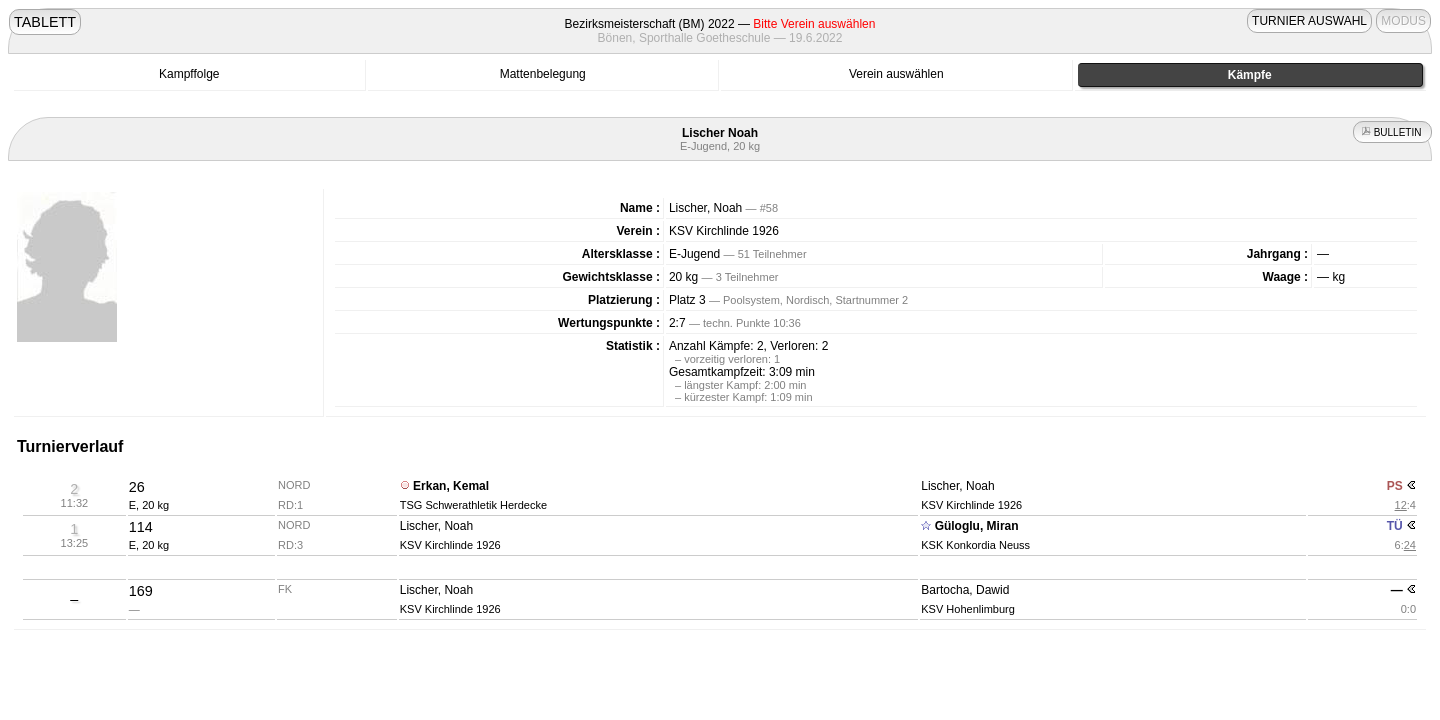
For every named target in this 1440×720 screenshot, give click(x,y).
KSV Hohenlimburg (968, 609)
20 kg (683, 277)
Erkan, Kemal (451, 486)
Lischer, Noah (957, 486)
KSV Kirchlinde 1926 (724, 231)
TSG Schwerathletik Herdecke (473, 505)
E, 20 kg (149, 505)
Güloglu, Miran (977, 526)
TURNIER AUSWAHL (1309, 21)
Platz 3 (687, 300)
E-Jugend (694, 254)
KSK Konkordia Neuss (975, 545)
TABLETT (45, 22)
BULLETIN (1392, 132)
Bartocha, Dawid (965, 590)
